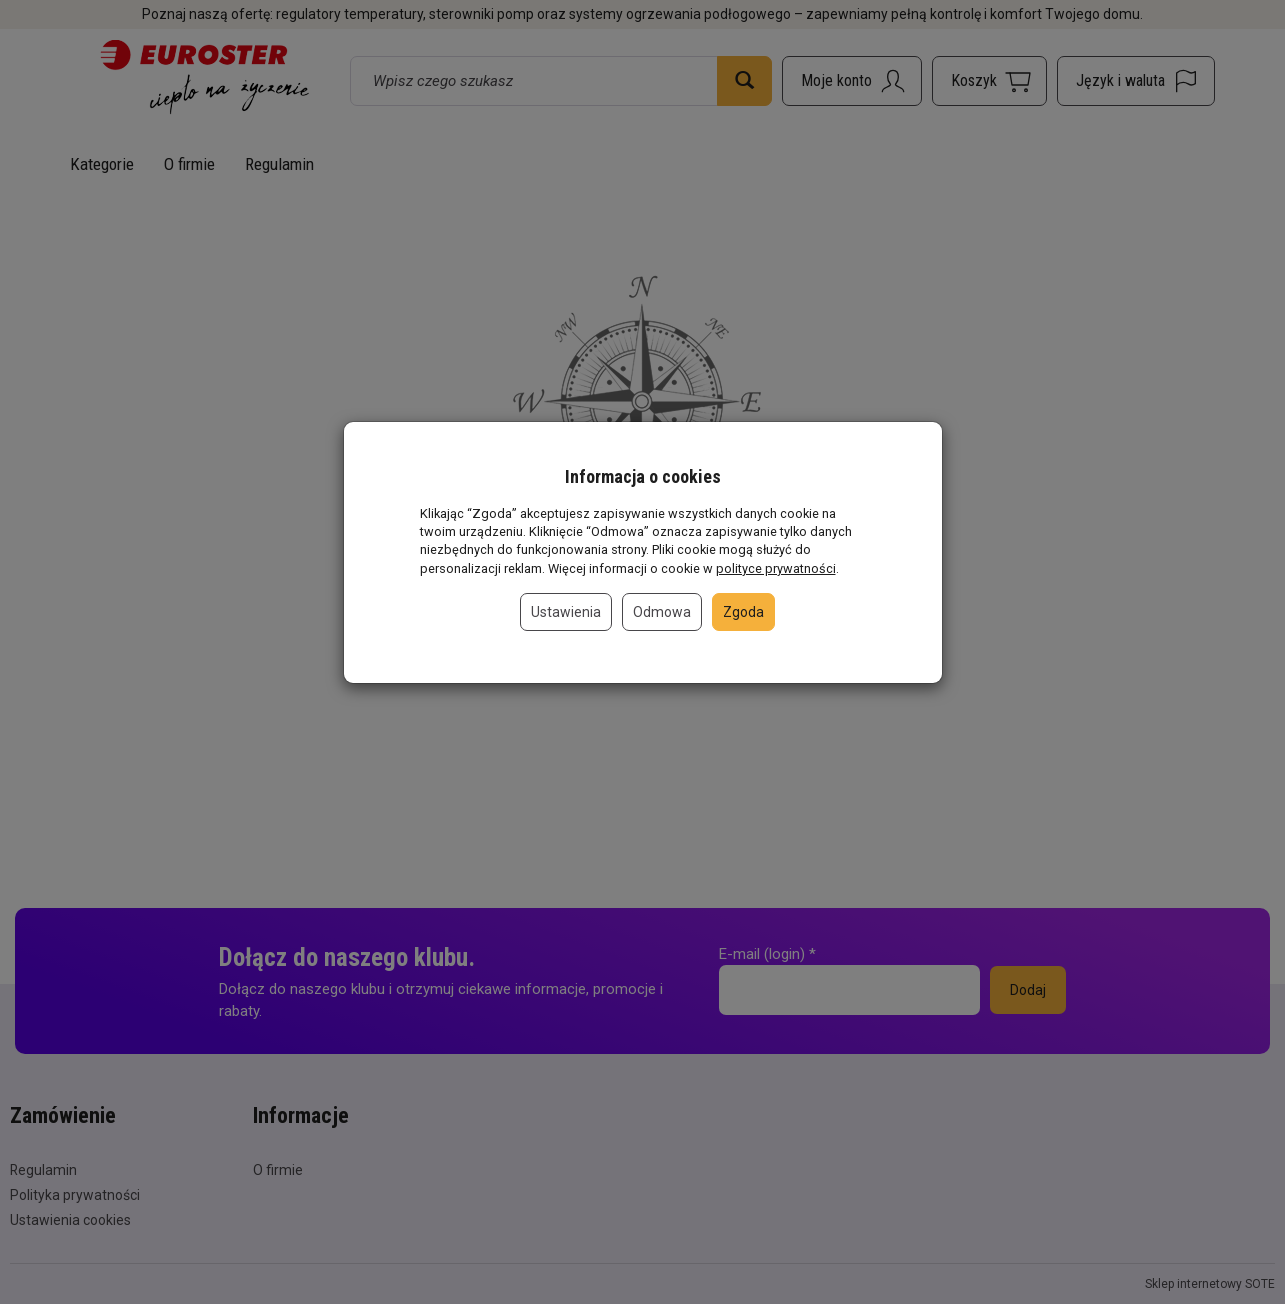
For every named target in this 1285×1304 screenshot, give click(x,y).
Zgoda (743, 612)
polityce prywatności (776, 568)
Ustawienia (566, 612)
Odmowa (662, 612)
